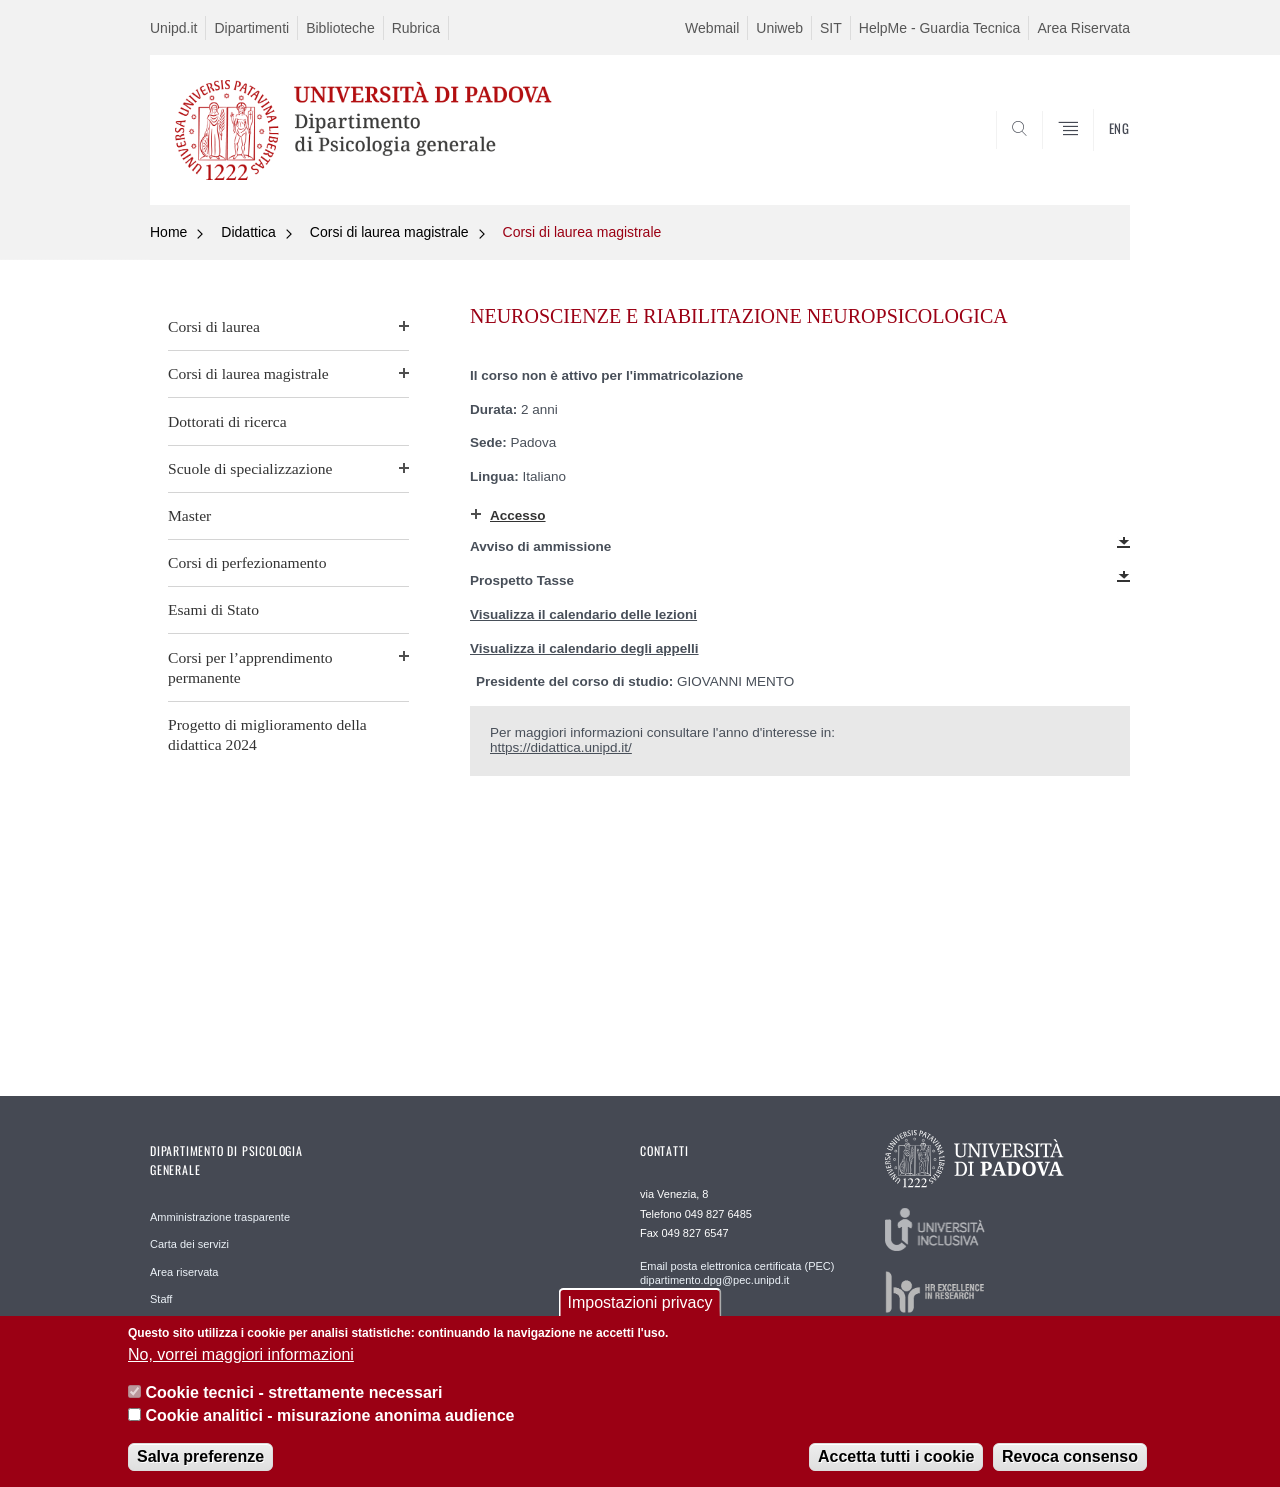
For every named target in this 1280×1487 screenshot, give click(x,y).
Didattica (248, 232)
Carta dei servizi (189, 1244)
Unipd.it (173, 28)
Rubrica (416, 28)
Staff (161, 1299)
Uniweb (779, 28)
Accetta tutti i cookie (896, 1471)
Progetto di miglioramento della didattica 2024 (267, 734)
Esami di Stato (213, 609)
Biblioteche (340, 28)
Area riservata (184, 1272)
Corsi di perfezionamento (247, 562)
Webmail (712, 28)
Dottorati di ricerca (227, 421)
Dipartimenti (251, 28)
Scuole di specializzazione (250, 468)
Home (168, 232)
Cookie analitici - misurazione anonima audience (329, 1430)
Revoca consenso (1070, 1471)
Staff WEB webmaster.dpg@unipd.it (727, 1324)
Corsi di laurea (214, 326)
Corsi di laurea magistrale (389, 232)
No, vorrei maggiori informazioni (241, 1369)
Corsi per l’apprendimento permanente (250, 667)
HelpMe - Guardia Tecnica (940, 28)
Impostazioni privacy (640, 1317)
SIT (831, 28)
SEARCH (1095, 157)
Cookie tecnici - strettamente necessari (293, 1407)
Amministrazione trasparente (220, 1217)
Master (189, 515)
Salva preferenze (200, 1471)
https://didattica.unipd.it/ (561, 747)
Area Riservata (1083, 28)
